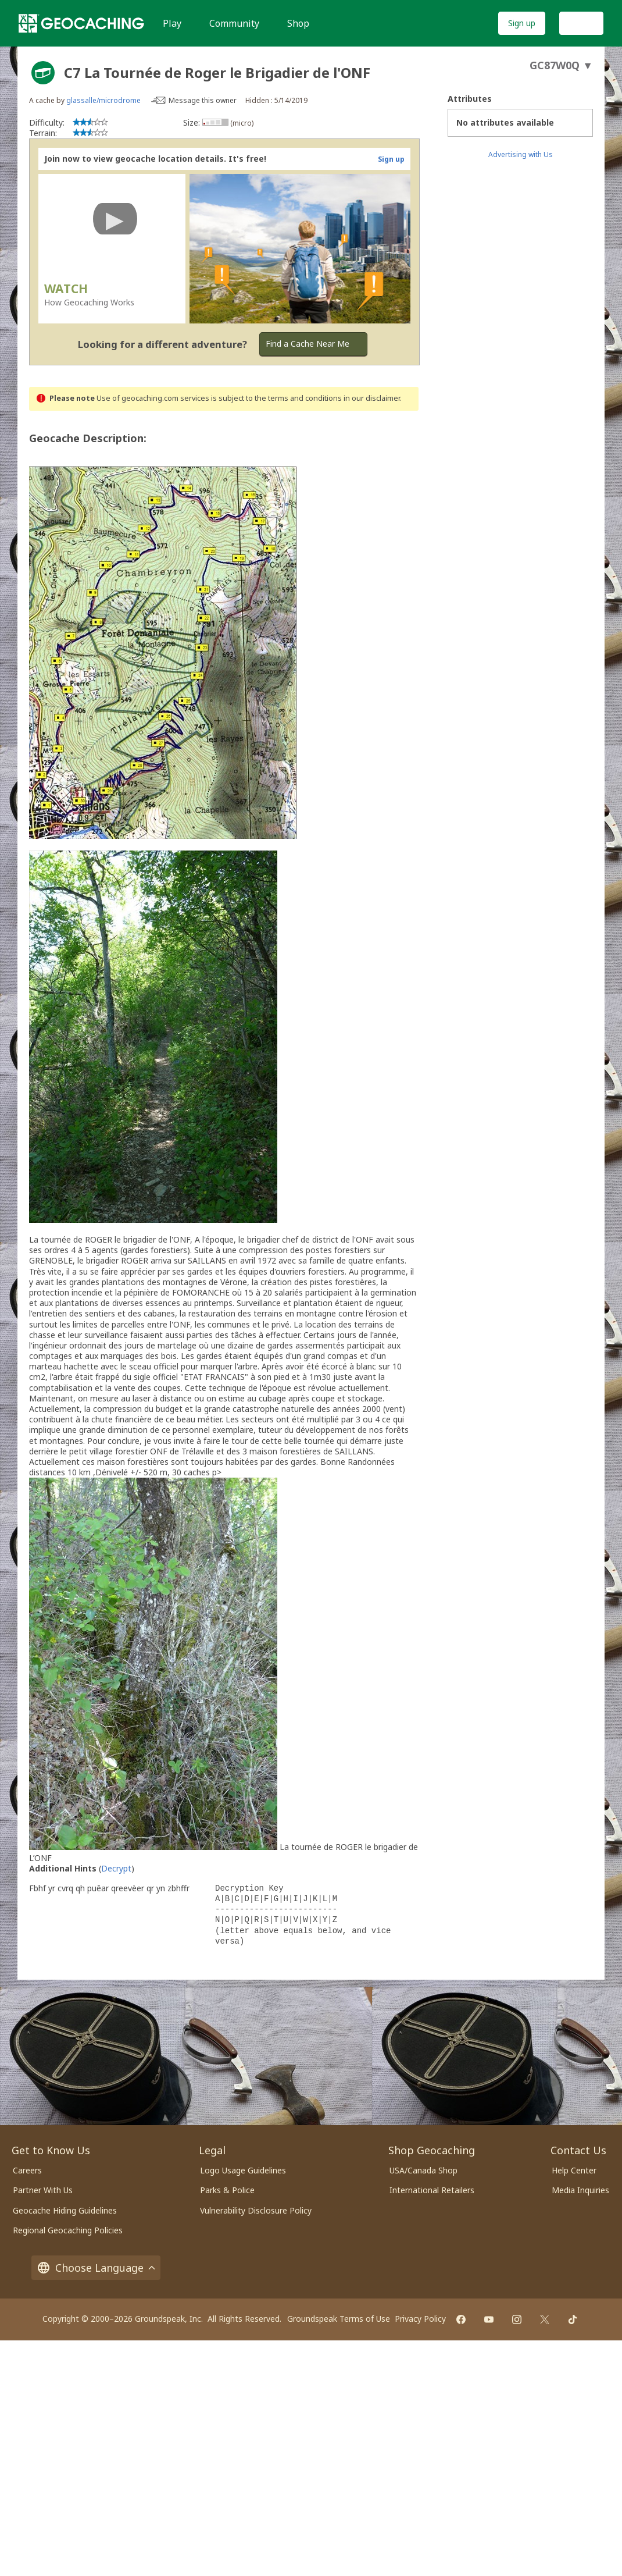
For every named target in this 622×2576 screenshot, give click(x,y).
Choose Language (96, 2268)
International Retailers (431, 2190)
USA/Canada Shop (423, 2170)
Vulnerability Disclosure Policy (256, 2210)
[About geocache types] (43, 73)
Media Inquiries (580, 2190)
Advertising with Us (520, 154)
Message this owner (203, 100)
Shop (298, 23)
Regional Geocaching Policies (68, 2230)
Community (234, 23)
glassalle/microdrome (103, 100)
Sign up (521, 23)
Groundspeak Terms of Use (338, 2318)
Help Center (574, 2170)
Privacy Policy (420, 2318)
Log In (581, 23)
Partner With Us (43, 2190)
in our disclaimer (372, 398)
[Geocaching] (81, 23)
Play (172, 23)
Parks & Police (227, 2190)
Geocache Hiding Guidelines (65, 2210)
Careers (27, 2170)
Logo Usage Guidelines (243, 2170)
